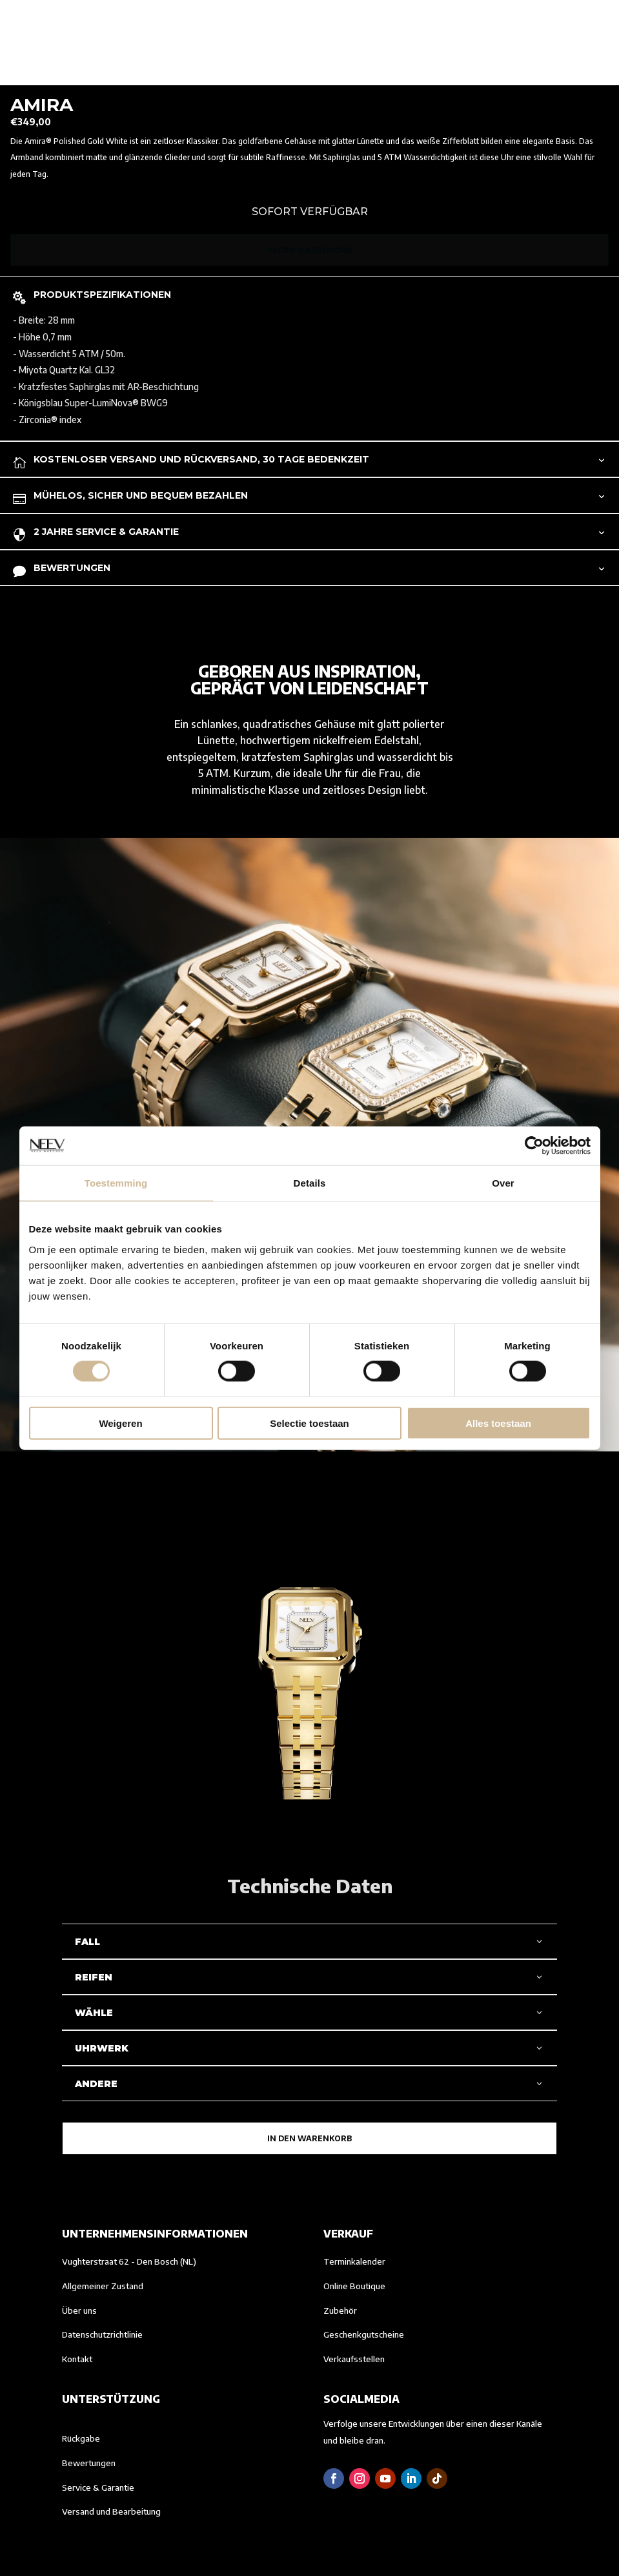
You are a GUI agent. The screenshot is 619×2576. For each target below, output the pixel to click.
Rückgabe (81, 2438)
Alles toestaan (498, 1422)
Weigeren (120, 1422)
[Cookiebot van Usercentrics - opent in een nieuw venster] (534, 1146)
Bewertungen (89, 2463)
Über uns (79, 2310)
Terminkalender (354, 2261)
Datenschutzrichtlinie (102, 2334)
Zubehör (340, 2310)
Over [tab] (503, 1183)
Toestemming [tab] (116, 1183)
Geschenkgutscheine (363, 2334)
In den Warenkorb (309, 250)
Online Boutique (354, 2286)
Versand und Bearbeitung (111, 2511)
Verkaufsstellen (354, 2359)
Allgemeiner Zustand (102, 2286)
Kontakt (77, 2359)
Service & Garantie (98, 2487)
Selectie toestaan (309, 1422)
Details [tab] (310, 1183)
